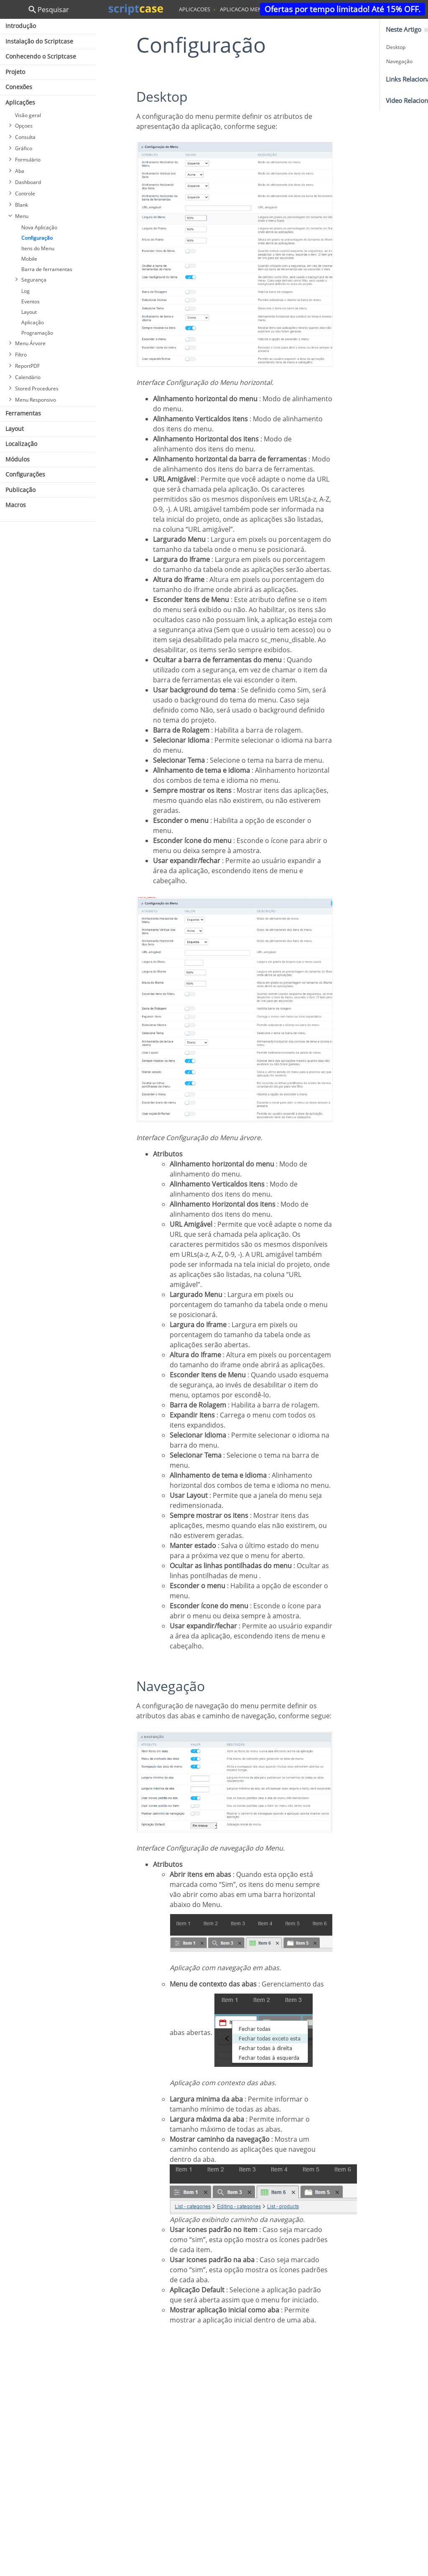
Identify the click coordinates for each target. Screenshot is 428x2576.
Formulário (28, 159)
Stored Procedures (37, 388)
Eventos (30, 301)
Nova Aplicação (39, 227)
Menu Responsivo (35, 399)
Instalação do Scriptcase (39, 41)
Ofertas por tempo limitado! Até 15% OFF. (342, 9)
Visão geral (28, 115)
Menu (21, 216)
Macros (15, 505)
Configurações (25, 474)
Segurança (33, 279)
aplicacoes (194, 9)
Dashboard (28, 182)
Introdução (20, 26)
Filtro (21, 354)
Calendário (28, 377)
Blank (21, 204)
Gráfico (23, 148)
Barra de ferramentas (46, 269)
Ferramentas (23, 413)
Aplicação (32, 322)
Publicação (20, 490)
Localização (21, 444)
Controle (25, 193)
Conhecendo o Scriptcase (40, 56)
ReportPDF (27, 365)
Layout (29, 311)
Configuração (37, 237)
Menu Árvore (30, 343)
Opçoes (24, 125)
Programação (37, 332)
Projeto (15, 72)
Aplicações (20, 102)
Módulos (17, 459)
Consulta (25, 137)
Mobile (29, 258)
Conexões (18, 87)
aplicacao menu (243, 9)
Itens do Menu (37, 248)
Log (25, 291)
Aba (19, 170)
